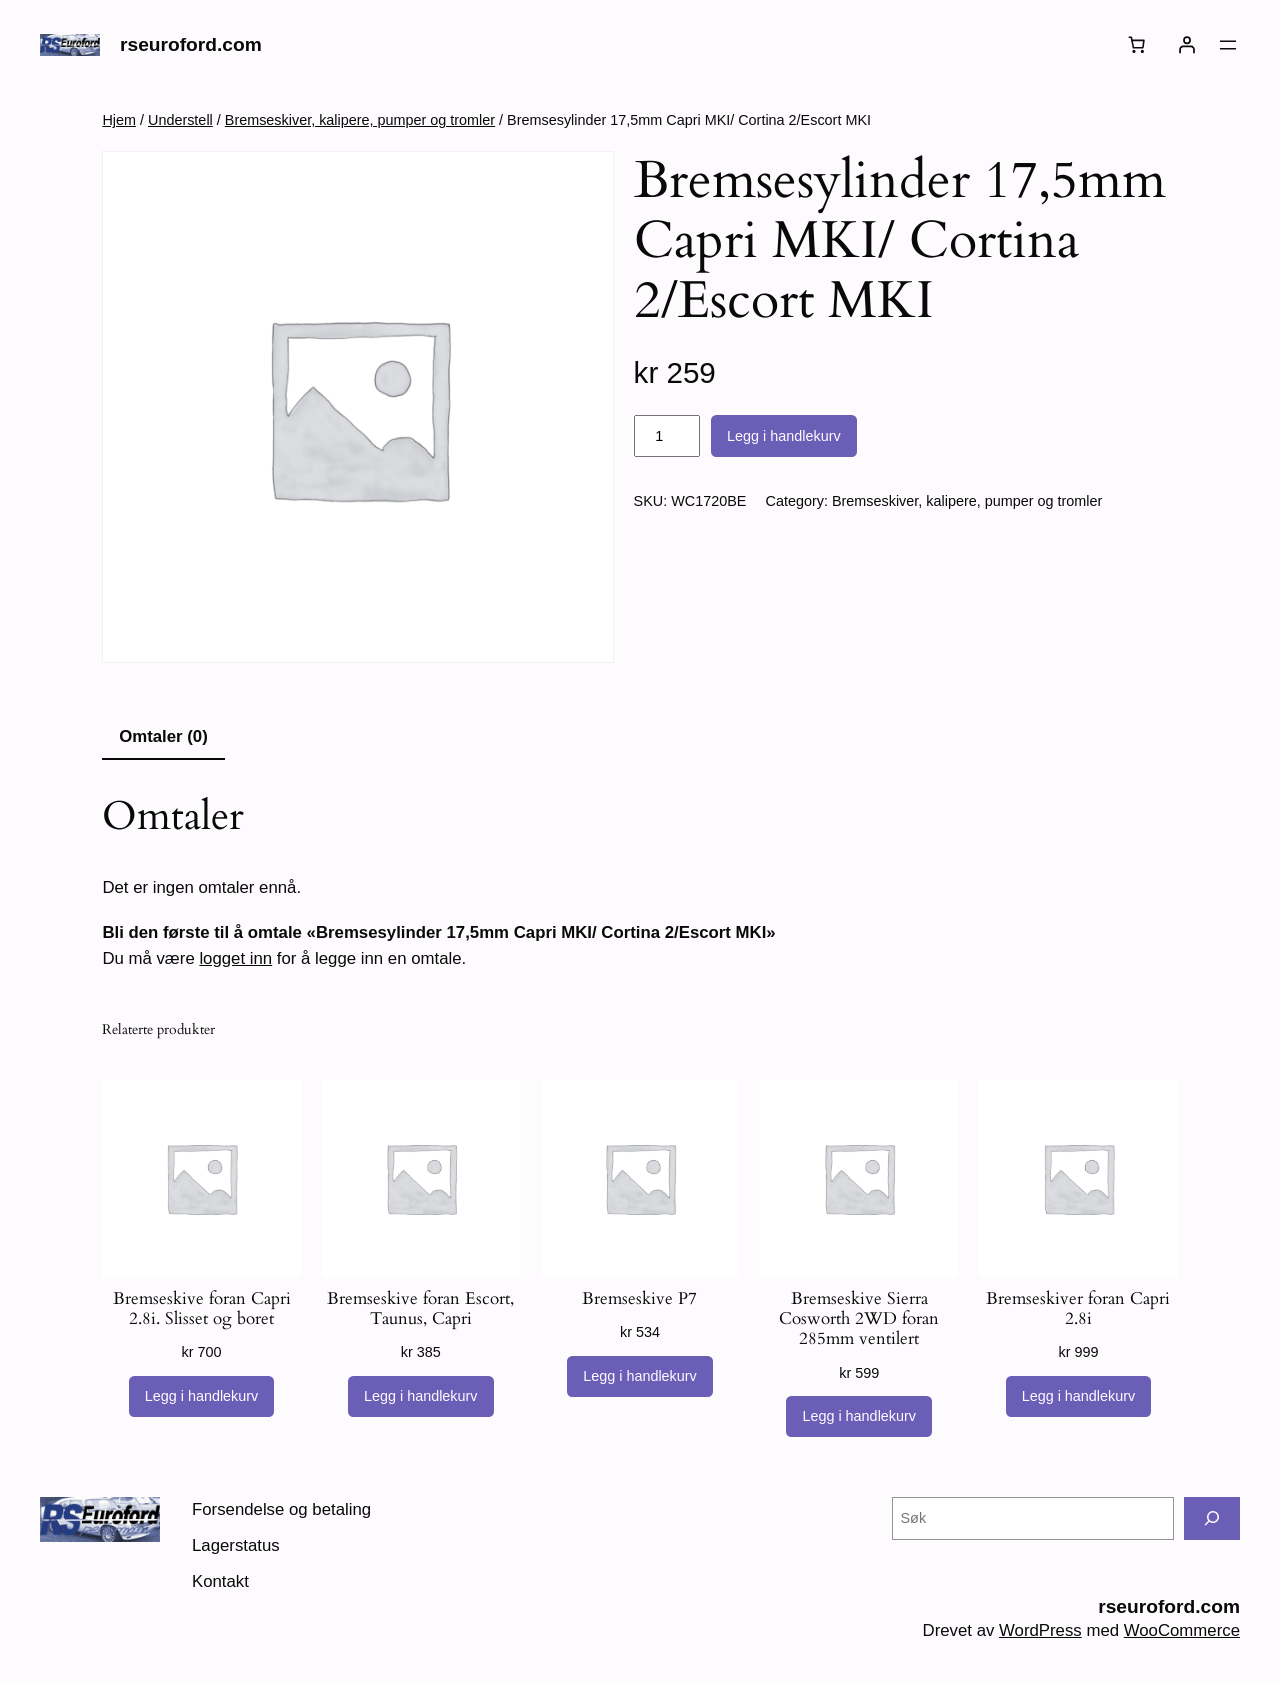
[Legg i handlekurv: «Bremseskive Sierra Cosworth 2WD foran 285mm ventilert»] (859, 1417)
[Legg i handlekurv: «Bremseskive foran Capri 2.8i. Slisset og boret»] (202, 1397)
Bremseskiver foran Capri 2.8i (1078, 1309)
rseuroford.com (191, 44)
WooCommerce (1182, 1630)
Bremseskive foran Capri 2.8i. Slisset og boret (202, 1309)
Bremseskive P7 (639, 1299)
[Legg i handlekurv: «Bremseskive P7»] (640, 1377)
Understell (180, 120)
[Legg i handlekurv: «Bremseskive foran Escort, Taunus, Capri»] (421, 1397)
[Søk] (1212, 1518)
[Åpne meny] (1228, 45)
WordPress (1040, 1630)
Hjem (119, 120)
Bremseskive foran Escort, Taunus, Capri (420, 1309)
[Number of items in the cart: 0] (1137, 45)
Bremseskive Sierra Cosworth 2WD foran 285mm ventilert (859, 1319)
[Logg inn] (1187, 45)
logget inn (235, 958)
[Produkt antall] (667, 436)
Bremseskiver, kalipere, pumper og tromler (360, 120)
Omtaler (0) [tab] (163, 736)
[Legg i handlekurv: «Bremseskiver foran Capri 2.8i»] (1079, 1397)
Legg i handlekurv (784, 436)
